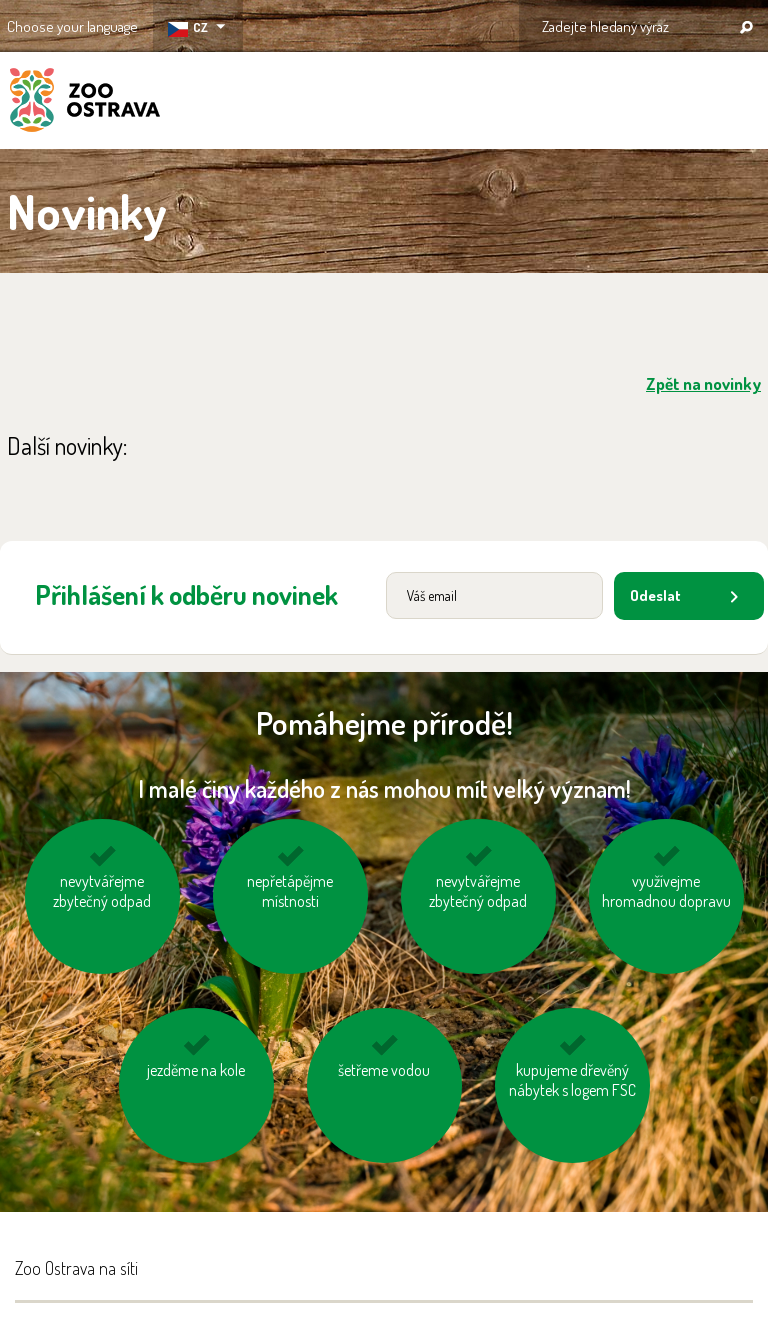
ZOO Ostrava (85, 103)
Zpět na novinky (703, 383)
